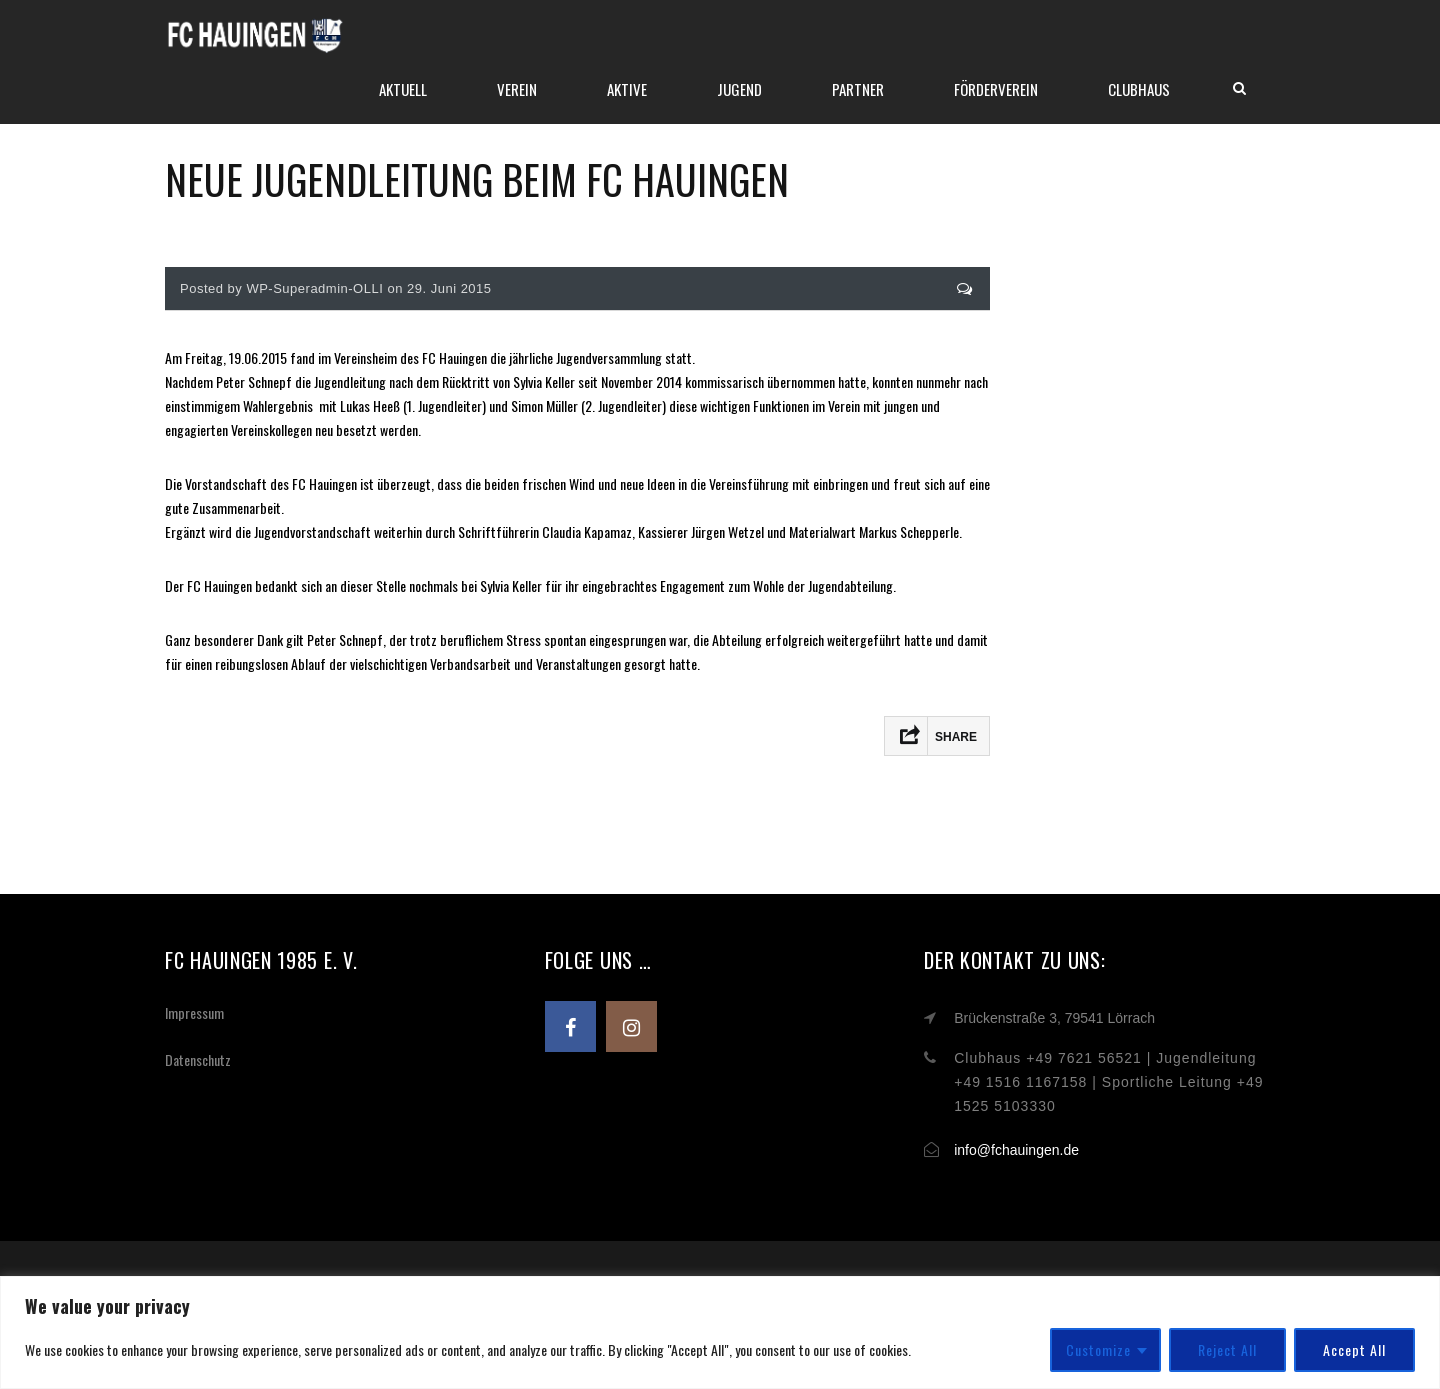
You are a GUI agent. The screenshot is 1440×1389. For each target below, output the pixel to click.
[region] (720, 1332)
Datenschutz (198, 1059)
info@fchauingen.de (1016, 1150)
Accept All (1354, 1349)
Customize (1098, 1349)
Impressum (194, 1012)
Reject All (1227, 1349)
